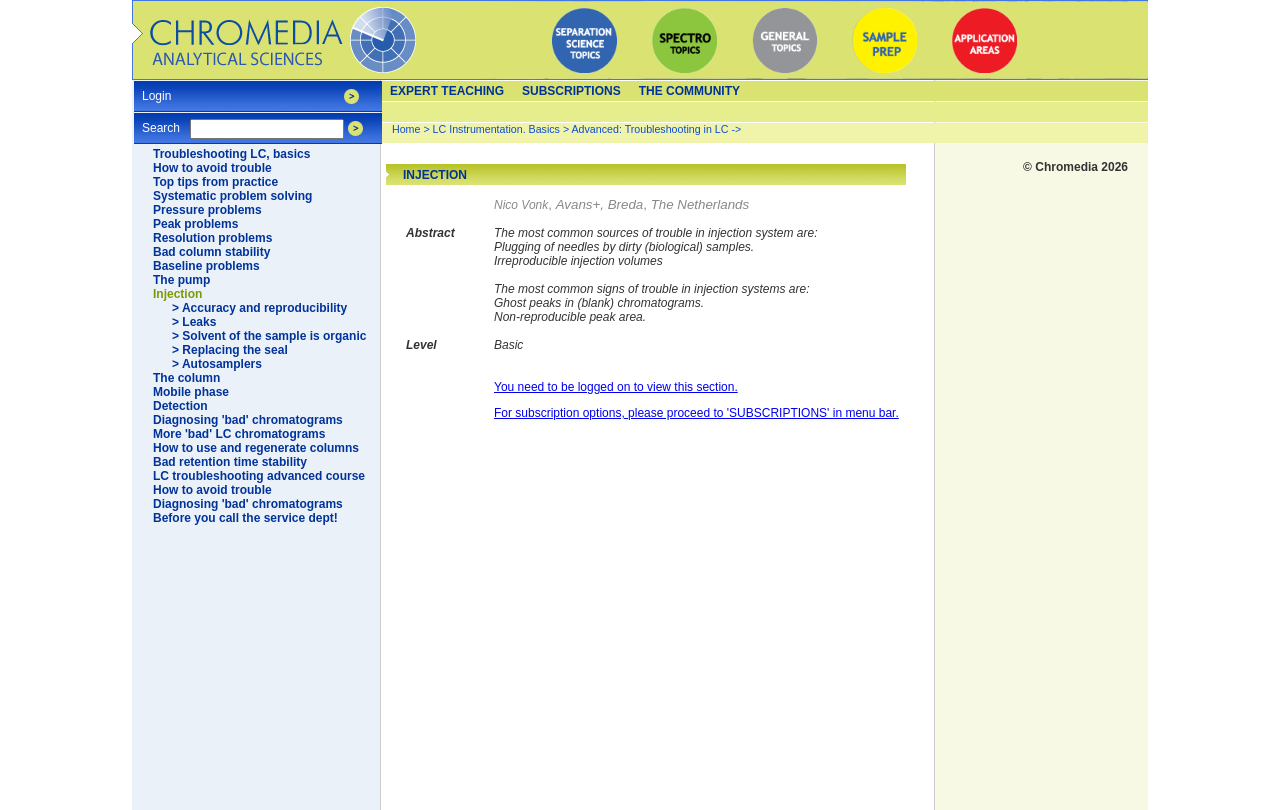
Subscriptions (571, 91)
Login (156, 89)
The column (186, 378)
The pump (181, 280)
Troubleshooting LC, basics (231, 154)
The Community (689, 91)
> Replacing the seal (230, 350)
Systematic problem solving (232, 196)
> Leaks (194, 322)
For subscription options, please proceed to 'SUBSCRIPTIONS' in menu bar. (696, 413)
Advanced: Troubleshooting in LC (650, 129)
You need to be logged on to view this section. (616, 387)
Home (406, 129)
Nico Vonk (521, 205)
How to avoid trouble (212, 168)
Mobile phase (191, 392)
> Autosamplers (217, 364)
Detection (180, 406)
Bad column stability (211, 252)
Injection (177, 294)
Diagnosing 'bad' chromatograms (248, 420)
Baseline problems (206, 266)
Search (161, 121)
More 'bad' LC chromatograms (239, 434)
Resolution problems (212, 238)
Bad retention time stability (230, 462)
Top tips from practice (215, 182)
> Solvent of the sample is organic (269, 336)
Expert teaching (447, 91)
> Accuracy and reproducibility (259, 308)
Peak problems (195, 224)
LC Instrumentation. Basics (496, 129)
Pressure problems (207, 210)
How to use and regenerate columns (256, 448)
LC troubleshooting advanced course (259, 476)
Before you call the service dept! (245, 518)
